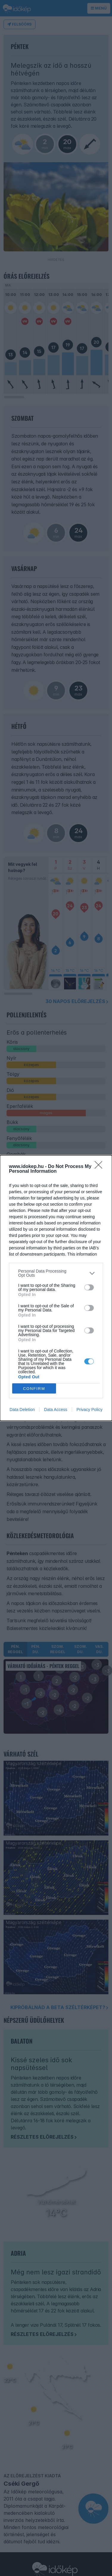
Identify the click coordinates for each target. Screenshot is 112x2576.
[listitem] (56, 1273)
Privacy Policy (89, 1409)
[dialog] (56, 1288)
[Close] (100, 1166)
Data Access (55, 1409)
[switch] (89, 1287)
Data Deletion (22, 1409)
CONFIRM (34, 1388)
